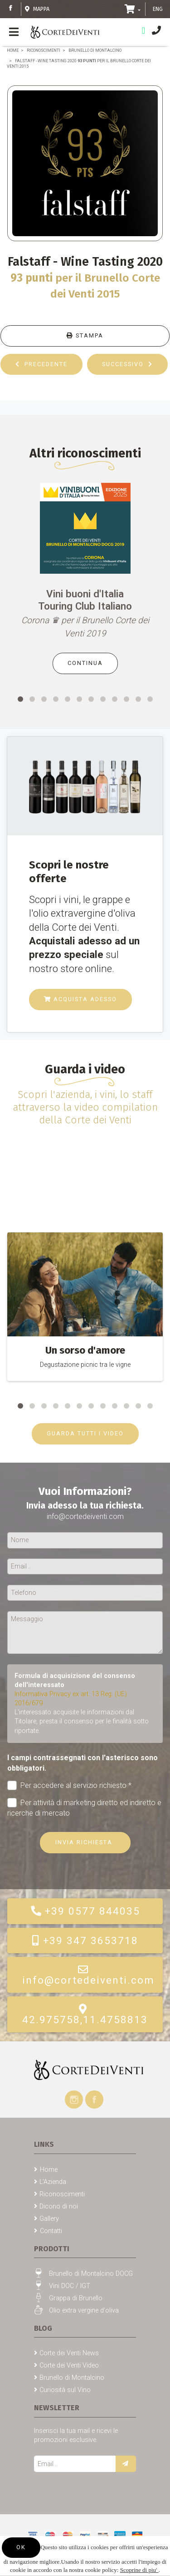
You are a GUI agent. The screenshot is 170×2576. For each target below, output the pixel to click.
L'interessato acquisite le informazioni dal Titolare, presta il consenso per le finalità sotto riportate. (82, 1721)
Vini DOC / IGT (69, 2286)
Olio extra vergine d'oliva (84, 2310)
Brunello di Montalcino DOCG (91, 2274)
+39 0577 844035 (85, 1911)
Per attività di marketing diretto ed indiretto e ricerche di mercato (84, 1807)
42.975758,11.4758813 (85, 2014)
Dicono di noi (58, 2206)
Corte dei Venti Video (69, 2365)
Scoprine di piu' (139, 2569)
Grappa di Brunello (75, 2298)
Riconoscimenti (43, 50)
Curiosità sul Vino (65, 2390)
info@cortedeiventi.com (88, 1975)
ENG (158, 8)
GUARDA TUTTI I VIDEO (85, 1433)
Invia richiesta (85, 1842)
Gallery (49, 2219)
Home (13, 50)
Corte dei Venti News (69, 2353)
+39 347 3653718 (85, 1940)
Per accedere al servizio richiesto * (69, 1785)
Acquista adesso (80, 999)
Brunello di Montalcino (94, 50)
